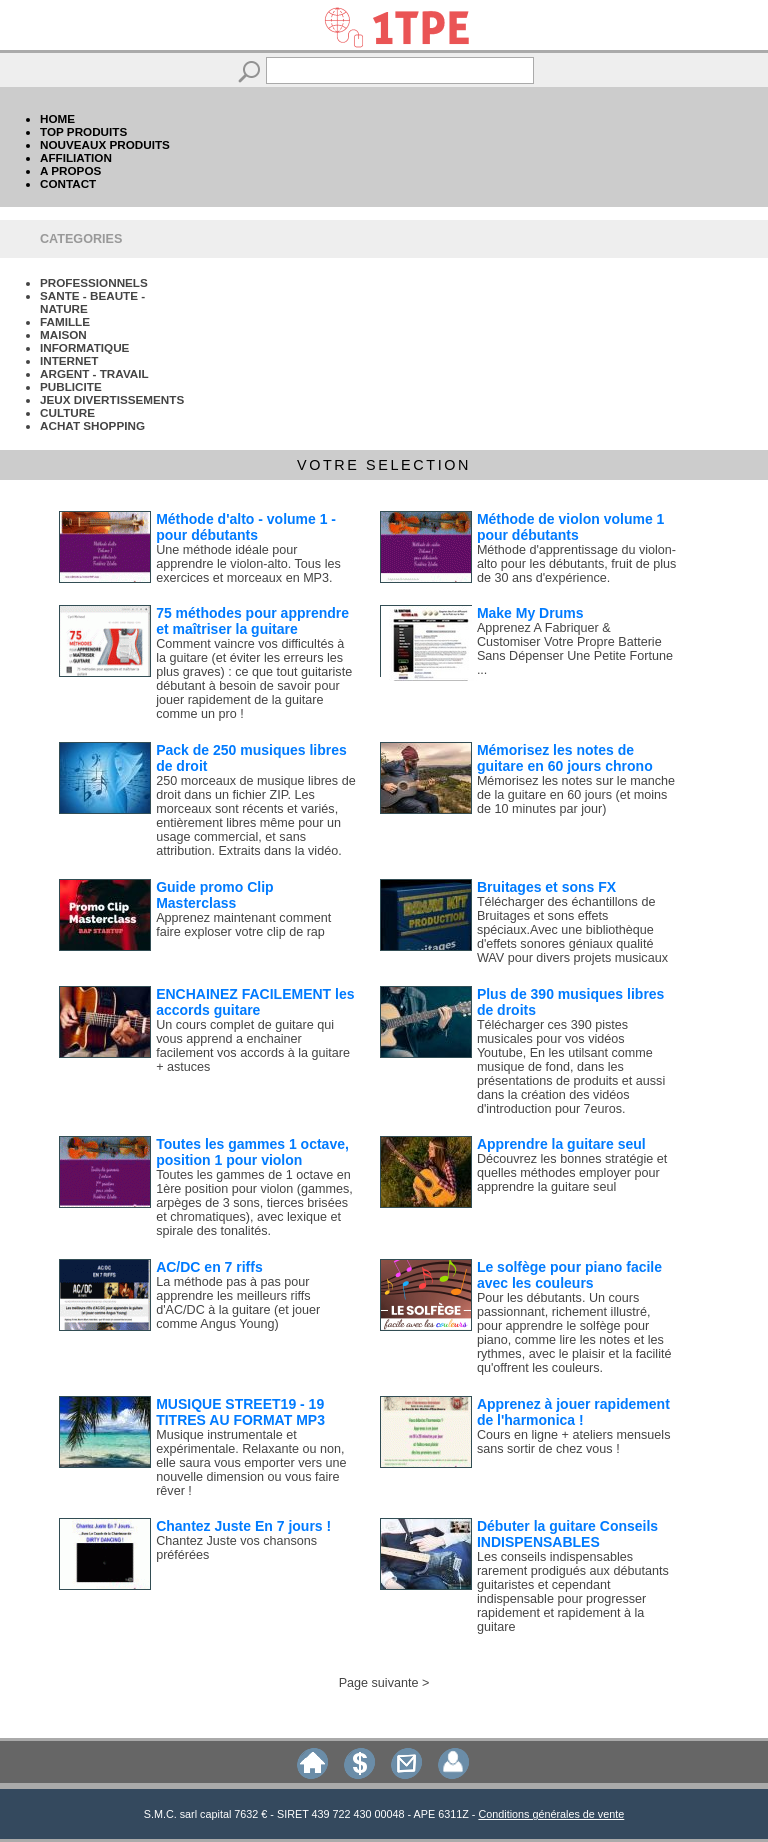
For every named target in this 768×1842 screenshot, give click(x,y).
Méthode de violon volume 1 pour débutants (570, 527)
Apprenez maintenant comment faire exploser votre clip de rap (243, 925)
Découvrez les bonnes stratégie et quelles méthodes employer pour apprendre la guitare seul (572, 1173)
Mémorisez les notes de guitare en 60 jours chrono (565, 758)
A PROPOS (70, 170)
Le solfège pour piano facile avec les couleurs (569, 1275)
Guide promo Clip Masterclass (214, 895)
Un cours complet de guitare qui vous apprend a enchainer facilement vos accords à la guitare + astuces (253, 1046)
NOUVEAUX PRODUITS (105, 144)
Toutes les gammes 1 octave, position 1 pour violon (252, 1152)
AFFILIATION (76, 157)
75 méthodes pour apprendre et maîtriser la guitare (252, 621)
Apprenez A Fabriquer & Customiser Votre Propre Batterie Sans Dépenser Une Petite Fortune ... (575, 649)
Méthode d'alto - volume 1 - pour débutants (246, 527)
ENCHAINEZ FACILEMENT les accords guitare (255, 1002)
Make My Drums (530, 613)
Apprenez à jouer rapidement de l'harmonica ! (573, 1412)
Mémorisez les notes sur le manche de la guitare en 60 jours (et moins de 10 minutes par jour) (576, 795)
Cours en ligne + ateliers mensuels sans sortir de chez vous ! (574, 1442)
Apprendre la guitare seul (561, 1144)
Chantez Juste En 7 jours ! (243, 1526)
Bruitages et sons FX (546, 887)
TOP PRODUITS (83, 131)
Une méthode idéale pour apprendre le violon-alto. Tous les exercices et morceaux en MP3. (248, 564)
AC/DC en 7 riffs (209, 1267)
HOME (57, 118)
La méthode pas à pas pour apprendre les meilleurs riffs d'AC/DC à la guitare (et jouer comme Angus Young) (238, 1303)
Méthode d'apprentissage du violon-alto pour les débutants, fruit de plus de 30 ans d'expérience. (577, 564)
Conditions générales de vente (551, 1814)
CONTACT (68, 183)
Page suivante (379, 1683)
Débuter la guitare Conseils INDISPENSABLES (567, 1534)
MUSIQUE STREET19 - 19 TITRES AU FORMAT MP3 (240, 1412)
